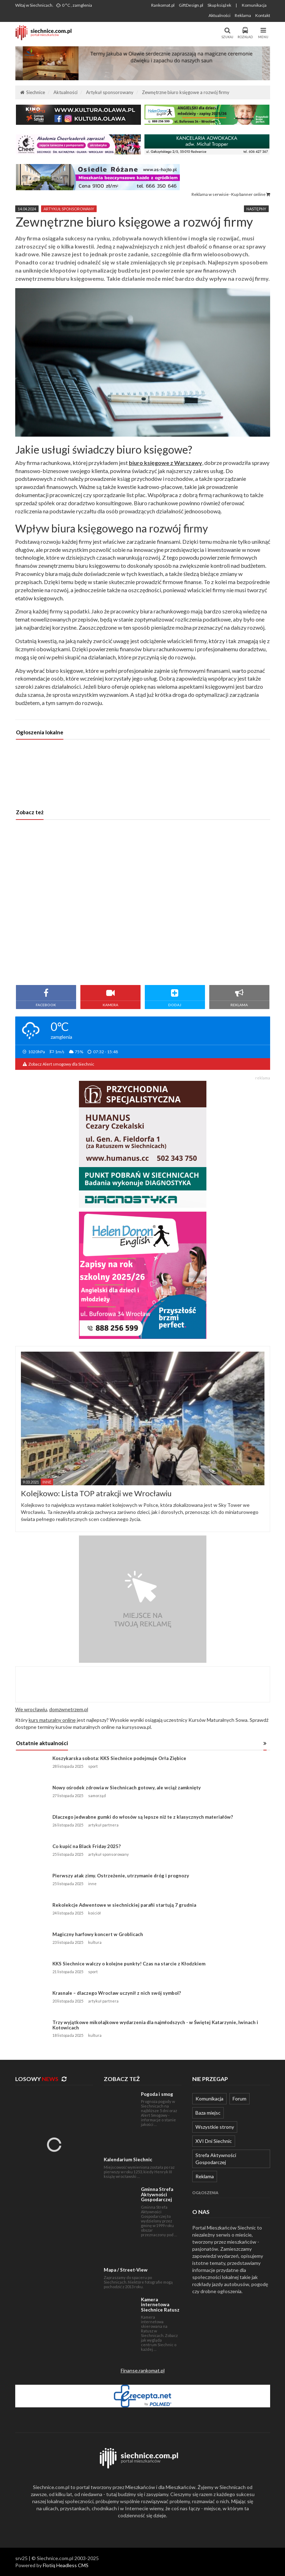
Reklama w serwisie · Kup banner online (231, 194)
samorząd (97, 1795)
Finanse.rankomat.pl (143, 2370)
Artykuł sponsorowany (109, 92)
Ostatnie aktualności (42, 1743)
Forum (239, 2099)
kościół (94, 1913)
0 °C (74, 5)
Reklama (243, 15)
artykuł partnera (103, 1825)
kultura (95, 1942)
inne (92, 1883)
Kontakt (262, 15)
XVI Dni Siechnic (213, 2141)
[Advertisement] (142, 901)
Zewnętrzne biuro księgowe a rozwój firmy (185, 92)
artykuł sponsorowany (69, 208)
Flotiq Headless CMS (66, 2565)
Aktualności (219, 15)
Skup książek (219, 5)
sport (93, 1766)
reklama (262, 1078)
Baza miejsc (208, 2113)
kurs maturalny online (52, 1720)
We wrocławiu (31, 1709)
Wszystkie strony (214, 2127)
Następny (256, 208)
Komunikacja (254, 5)
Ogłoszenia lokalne (39, 732)
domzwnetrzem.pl (68, 1709)
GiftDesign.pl (191, 5)
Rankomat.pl (163, 5)
